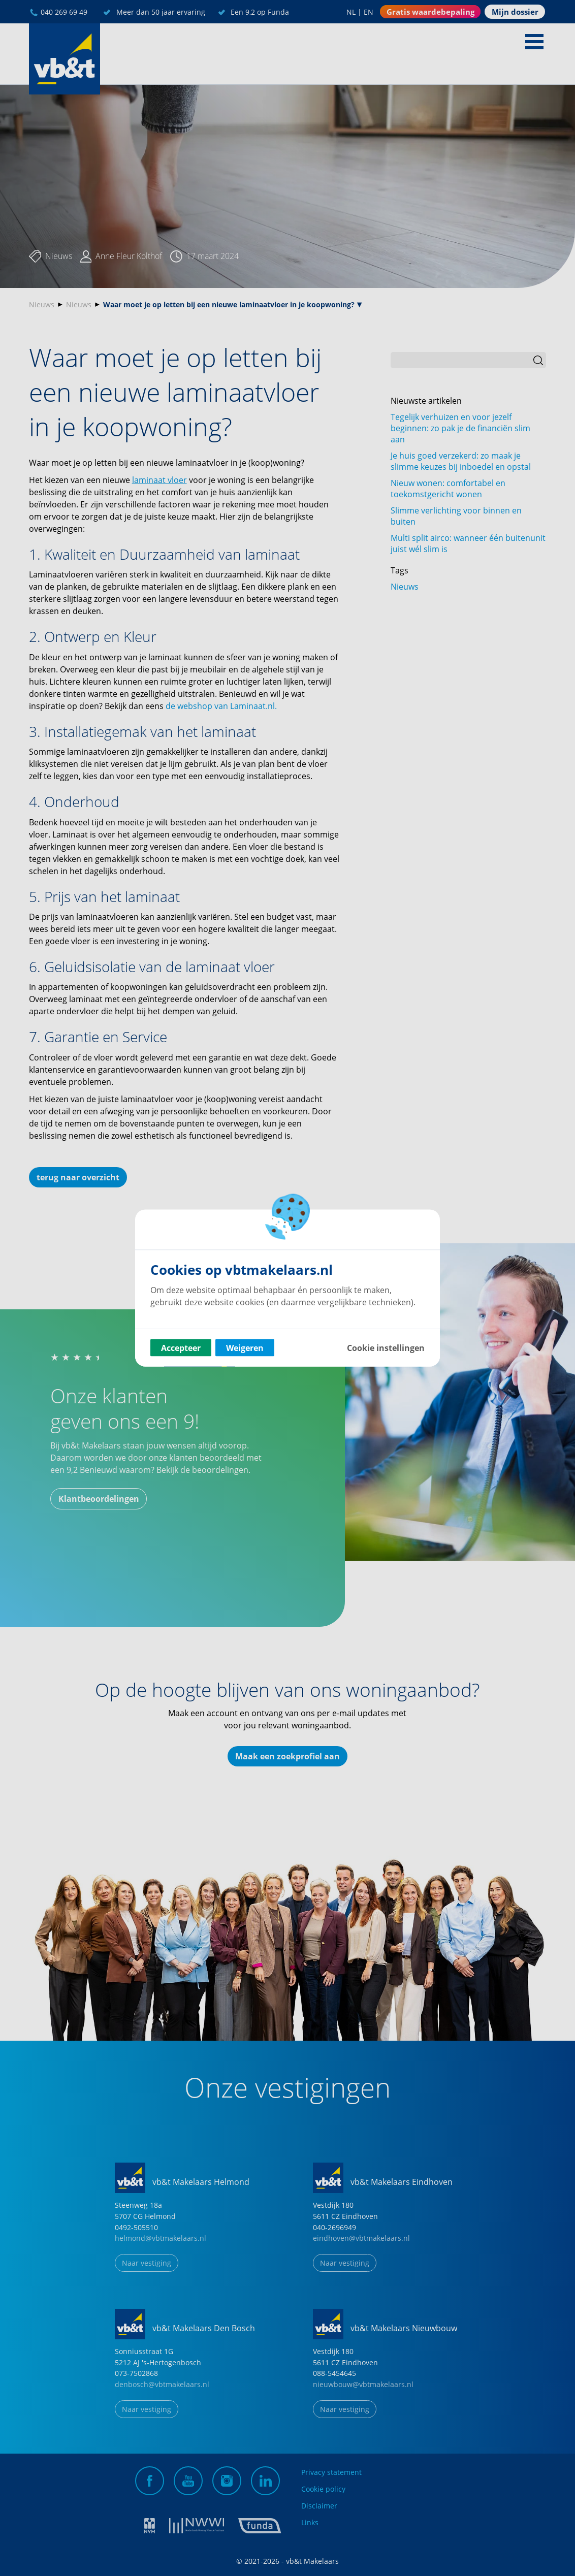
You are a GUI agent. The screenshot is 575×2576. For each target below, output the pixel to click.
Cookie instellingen (386, 1348)
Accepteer (181, 1348)
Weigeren (245, 1348)
